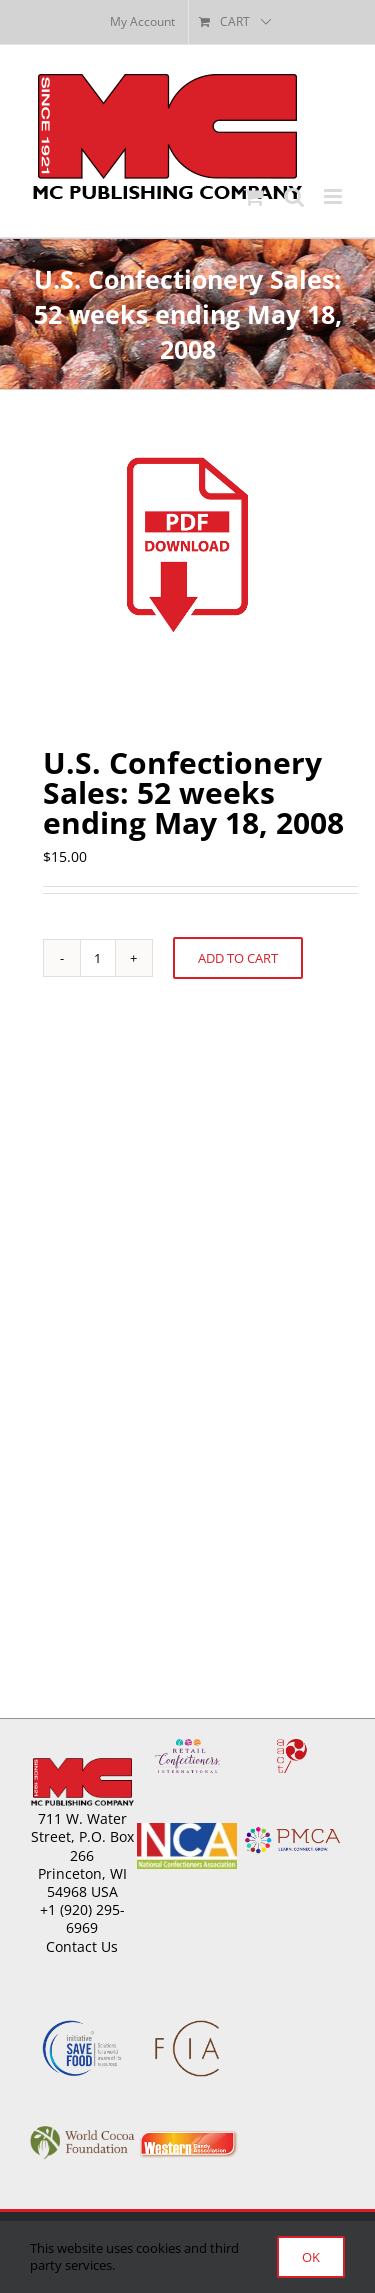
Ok (311, 2257)
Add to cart (238, 958)
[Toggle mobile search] (294, 196)
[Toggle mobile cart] (254, 196)
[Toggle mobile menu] (334, 196)
